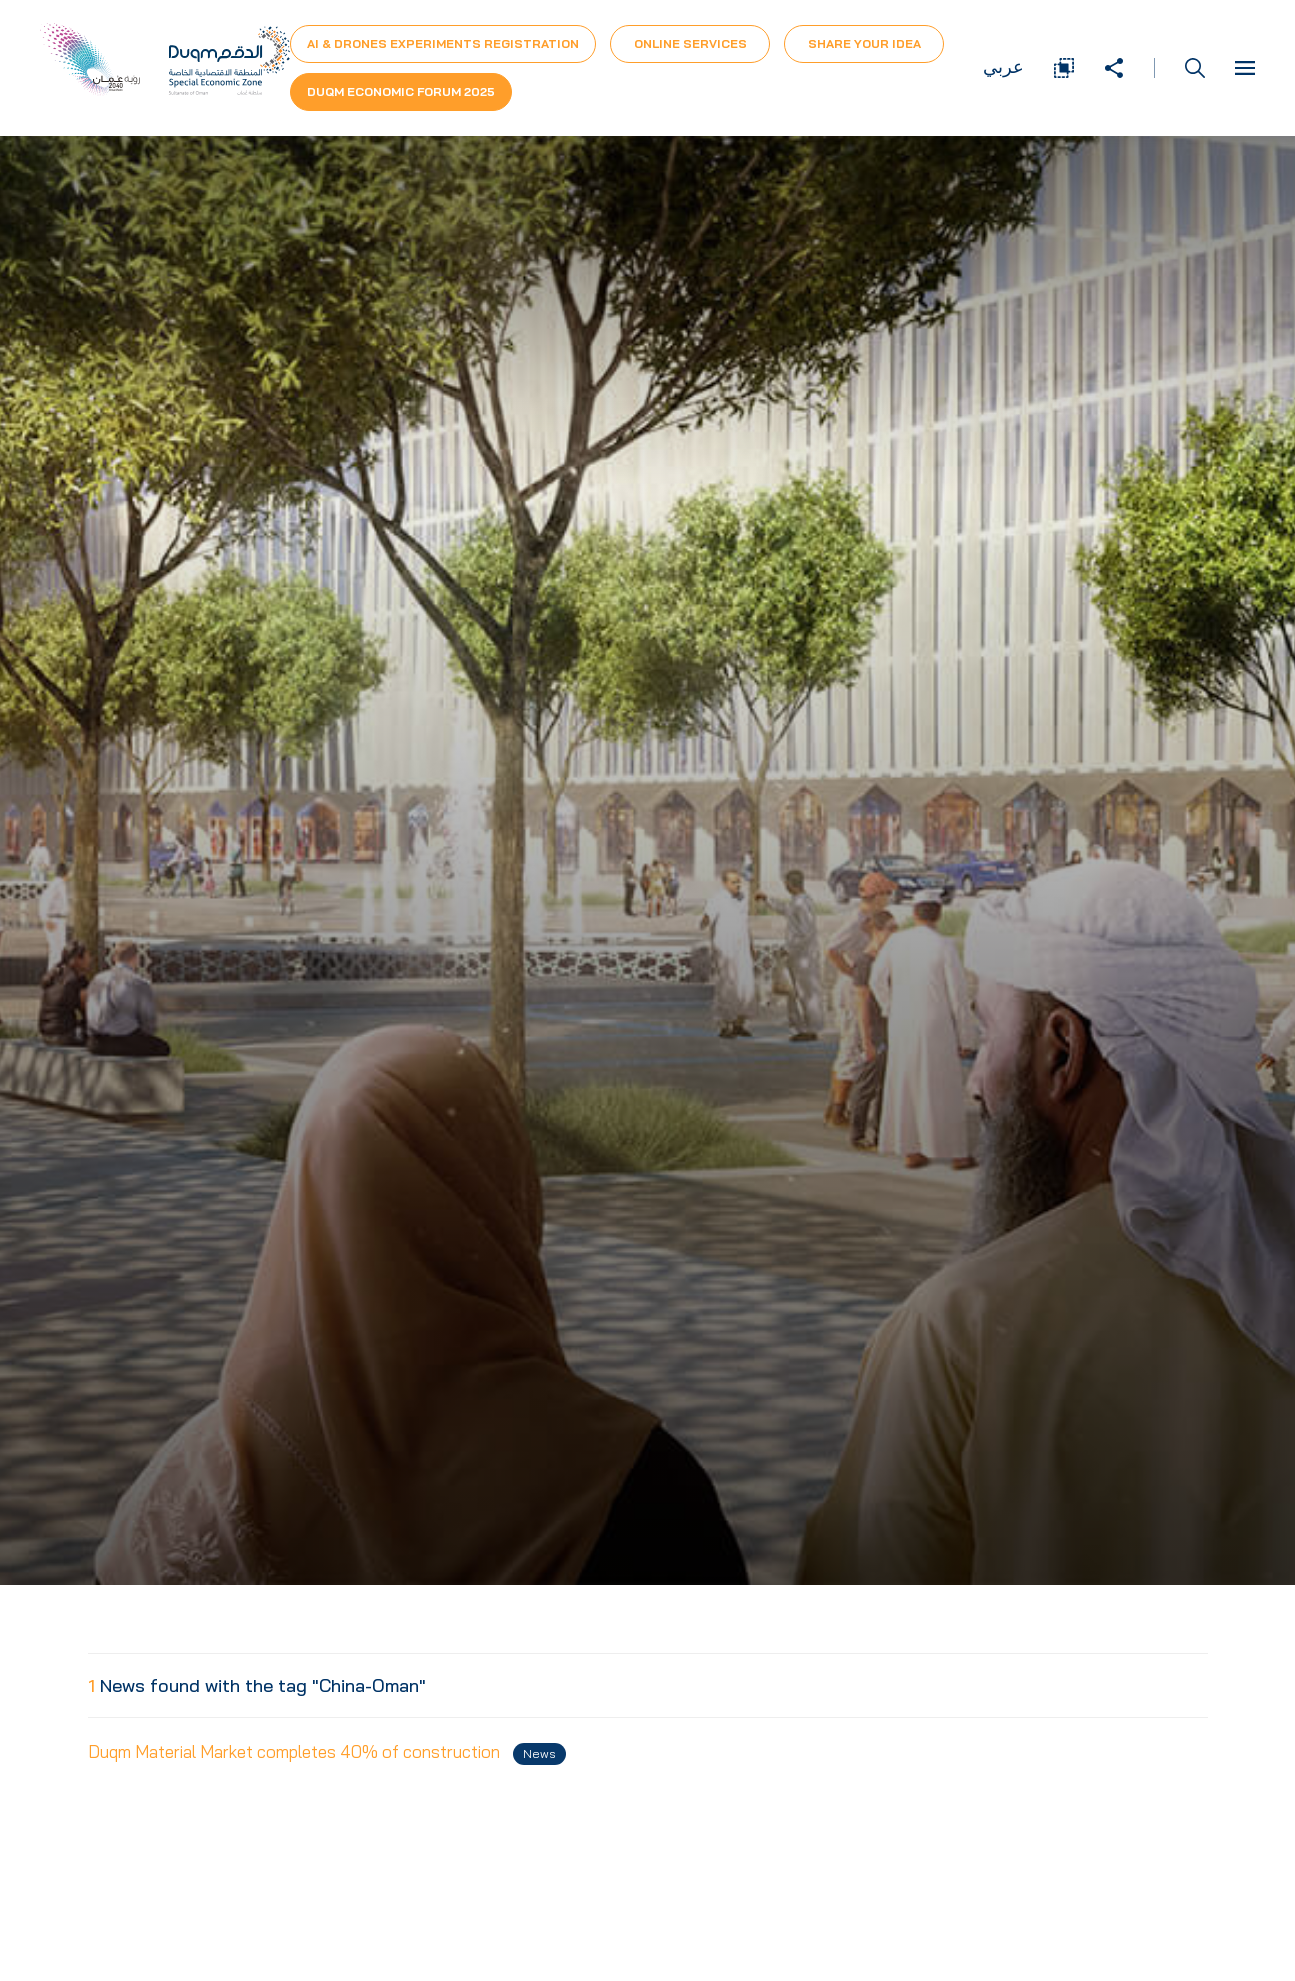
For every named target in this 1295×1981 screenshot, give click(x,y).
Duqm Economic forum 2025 (401, 91)
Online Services (690, 43)
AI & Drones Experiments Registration (443, 43)
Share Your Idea (864, 43)
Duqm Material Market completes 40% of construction (327, 1753)
